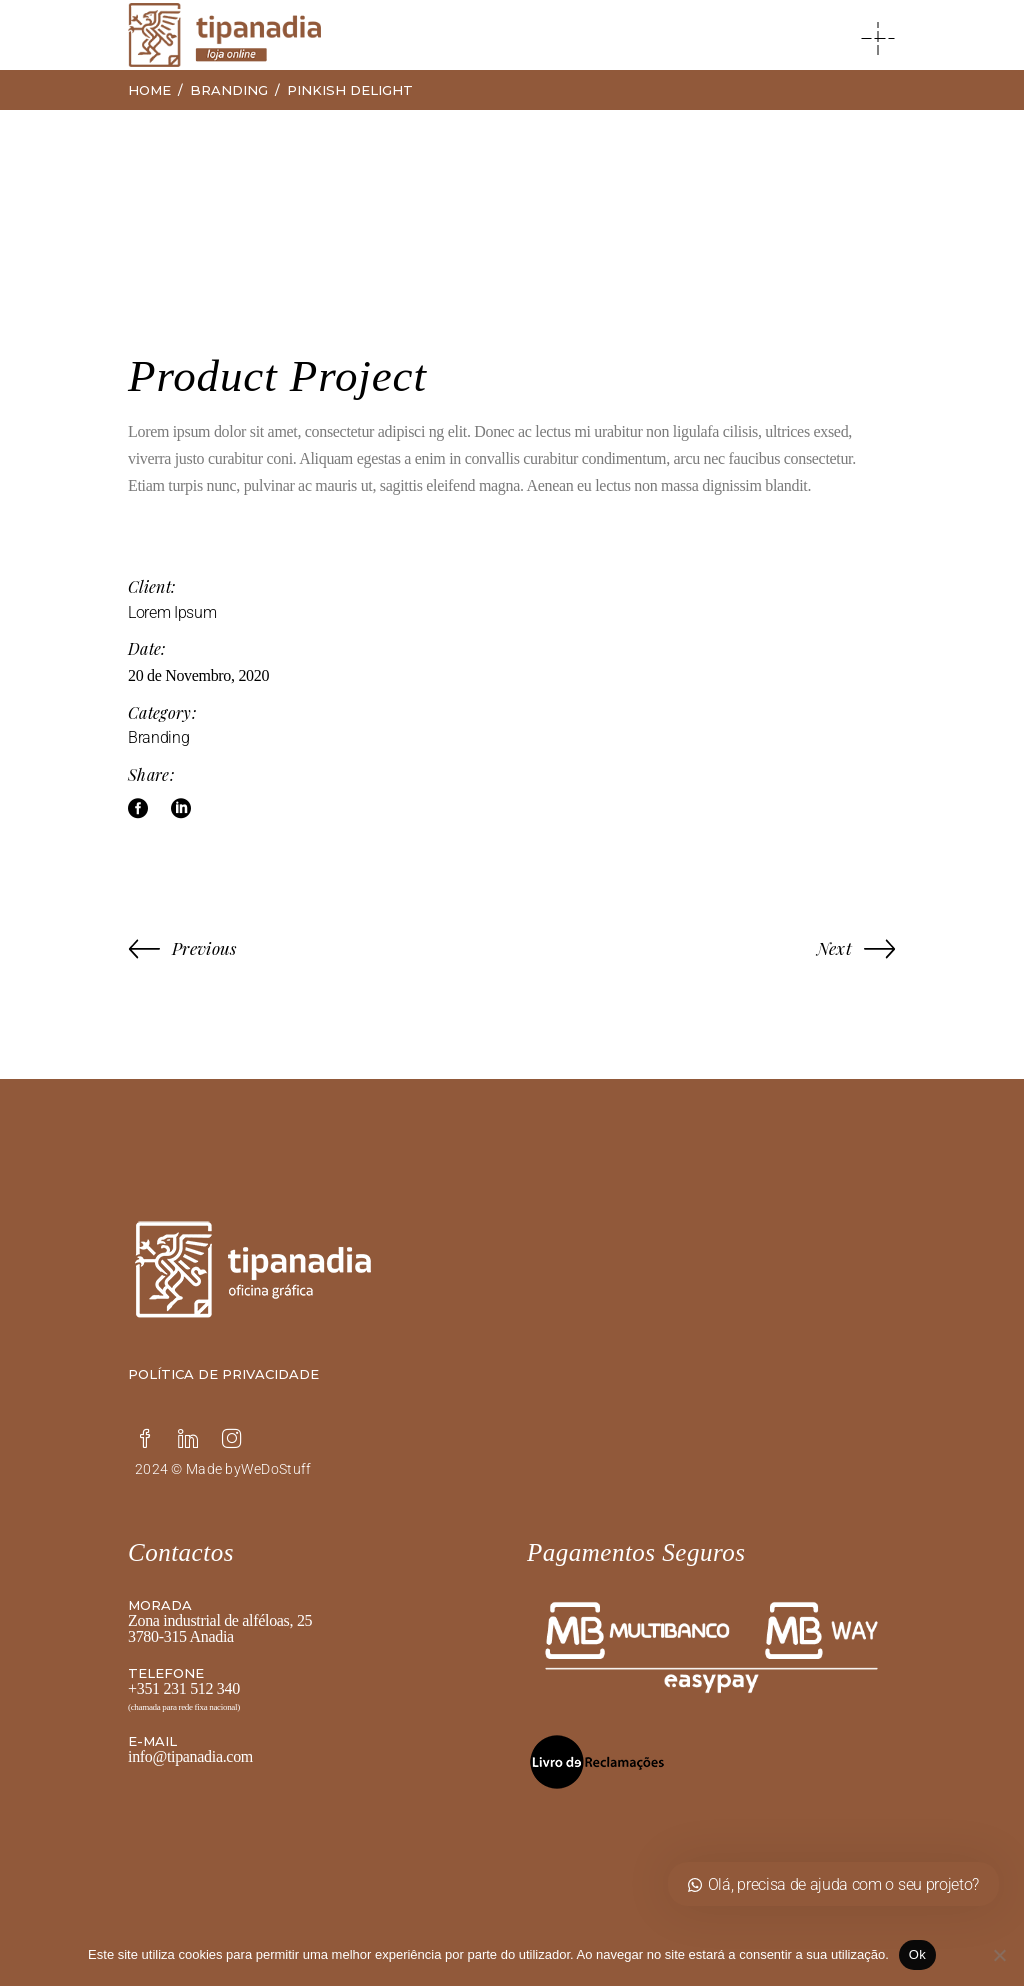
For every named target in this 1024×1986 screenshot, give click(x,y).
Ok (917, 1954)
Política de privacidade (223, 1374)
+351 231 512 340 (184, 1688)
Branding (158, 737)
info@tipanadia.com (190, 1756)
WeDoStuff (276, 1469)
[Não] (999, 1955)
